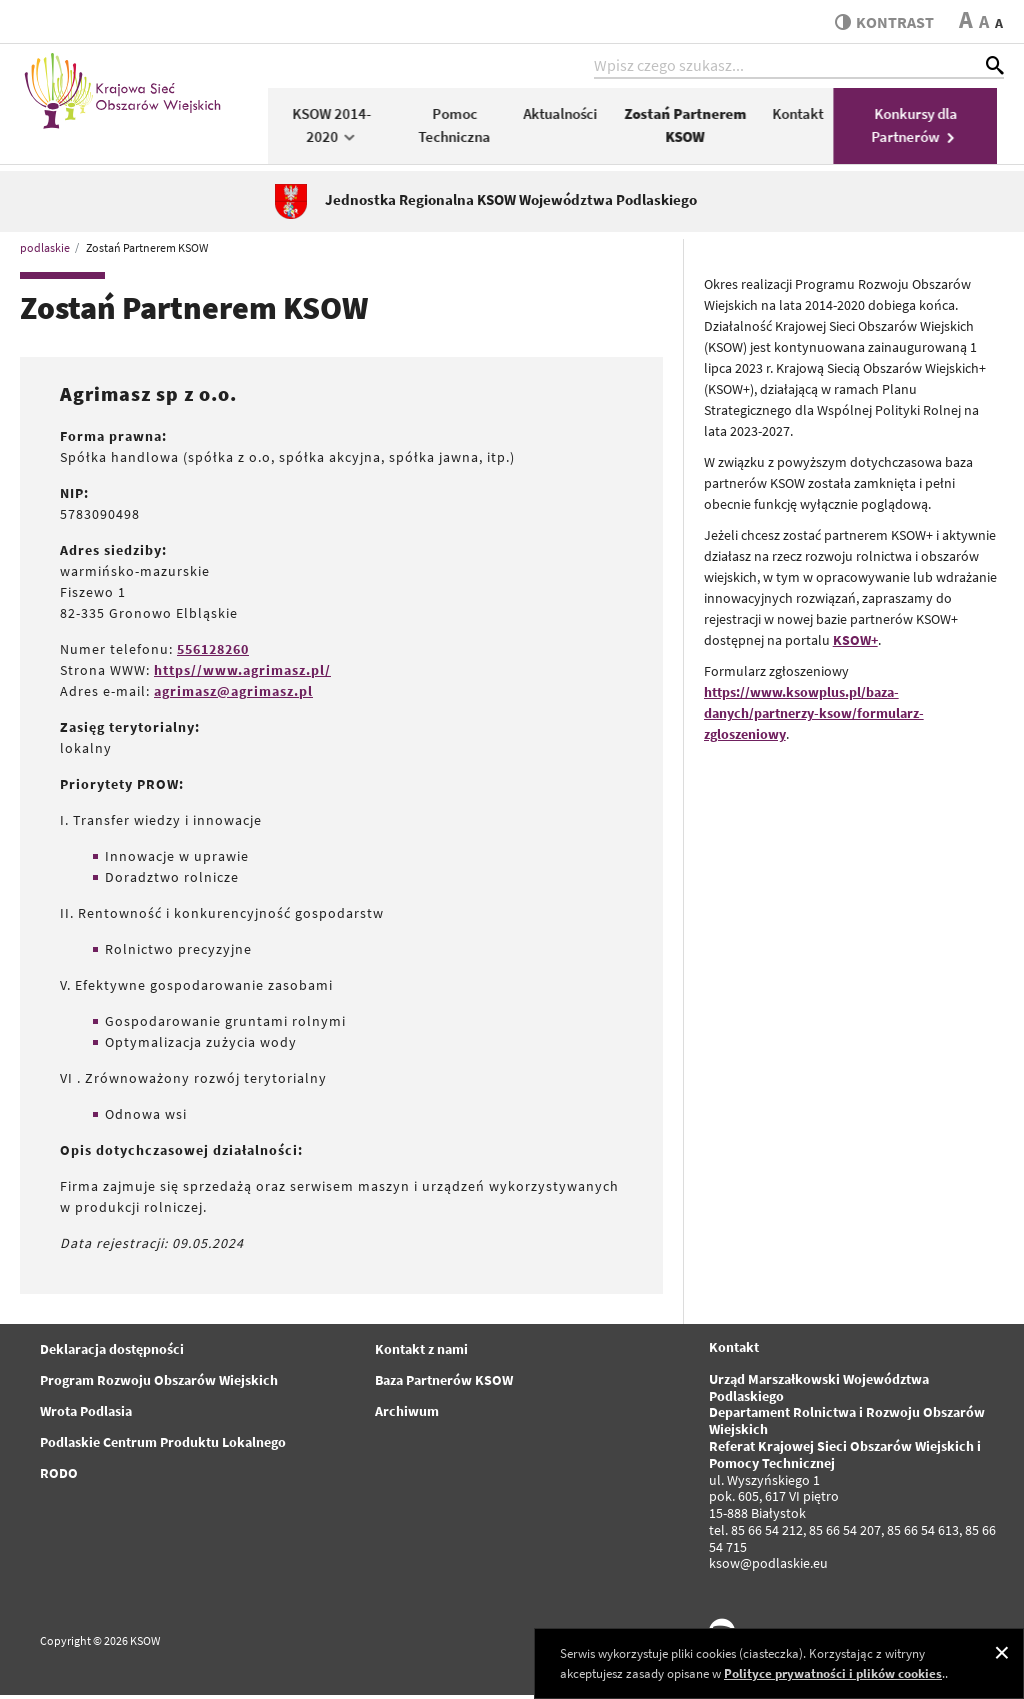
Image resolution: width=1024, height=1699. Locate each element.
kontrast (882, 22)
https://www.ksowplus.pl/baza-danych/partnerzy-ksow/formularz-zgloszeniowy (814, 716)
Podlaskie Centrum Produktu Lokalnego (163, 1445)
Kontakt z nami (421, 1352)
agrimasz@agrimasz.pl (233, 694)
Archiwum (407, 1414)
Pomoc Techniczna (461, 128)
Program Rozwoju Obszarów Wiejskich (159, 1383)
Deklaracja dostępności (112, 1352)
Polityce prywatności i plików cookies (833, 1673)
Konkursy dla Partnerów (922, 128)
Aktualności (567, 116)
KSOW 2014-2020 (338, 128)
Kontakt (804, 116)
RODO (59, 1476)
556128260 (213, 652)
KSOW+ (855, 643)
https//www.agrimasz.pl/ (242, 673)
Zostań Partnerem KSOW (692, 128)
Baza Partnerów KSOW (444, 1383)
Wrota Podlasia (86, 1414)
